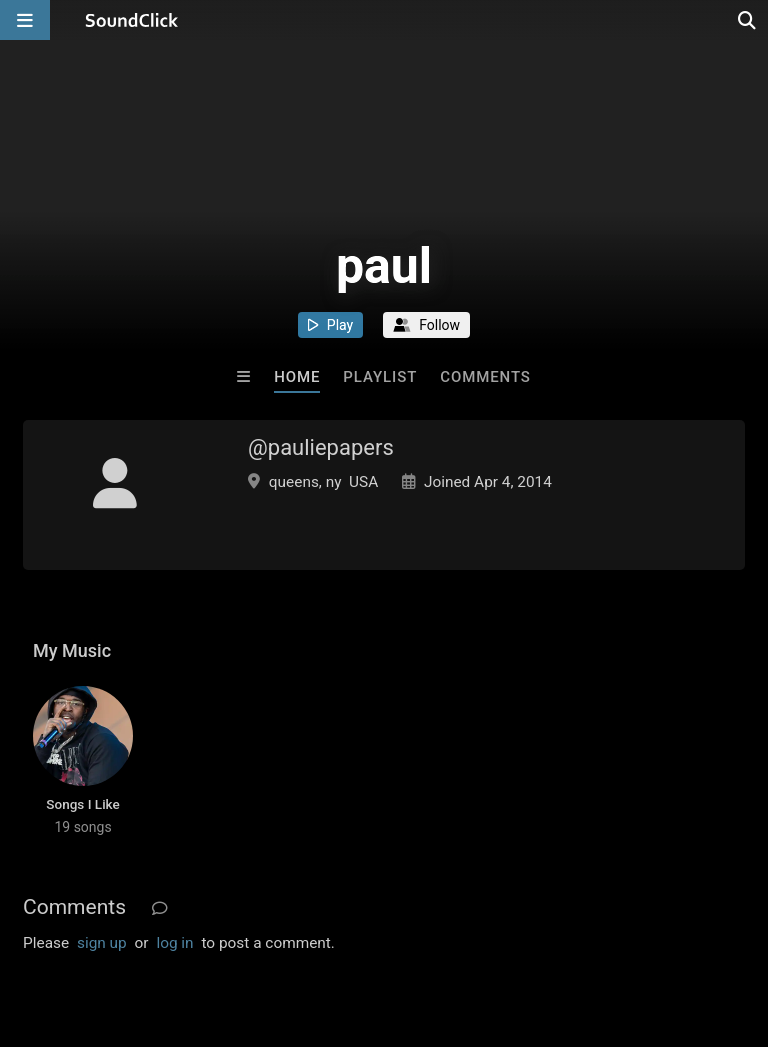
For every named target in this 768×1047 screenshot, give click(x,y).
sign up (102, 943)
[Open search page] (748, 20)
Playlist (380, 377)
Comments (485, 377)
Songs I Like (82, 804)
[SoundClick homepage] (132, 20)
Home (297, 377)
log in (174, 943)
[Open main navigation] (25, 20)
